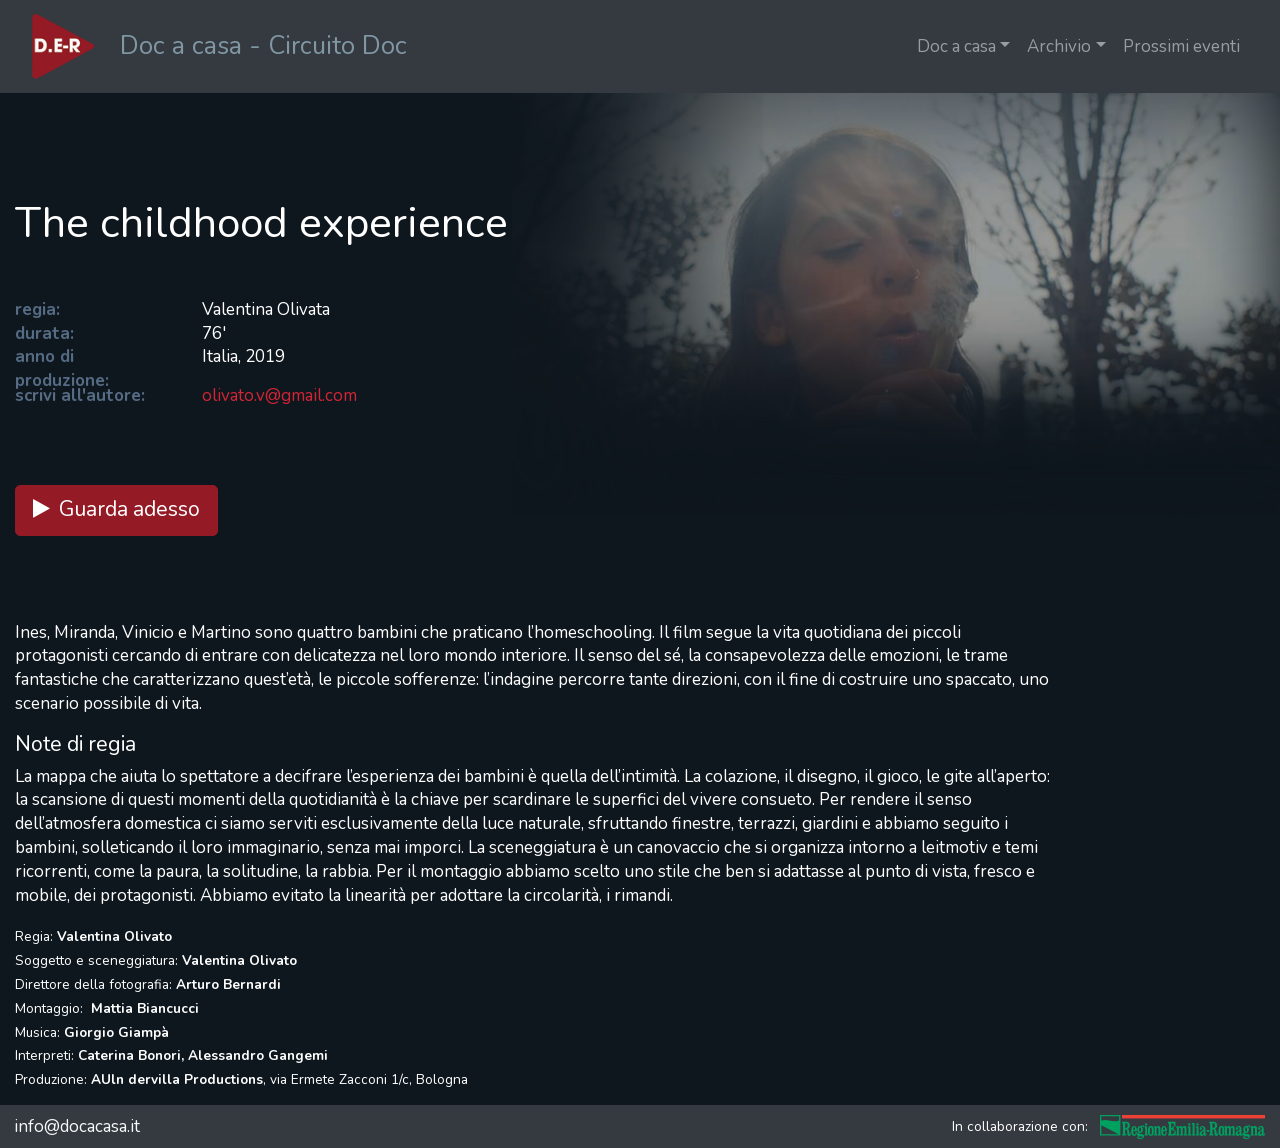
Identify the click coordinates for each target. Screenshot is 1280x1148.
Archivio (1059, 46)
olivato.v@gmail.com (279, 395)
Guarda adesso (116, 509)
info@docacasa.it (77, 1126)
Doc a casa (956, 46)
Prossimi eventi (1181, 46)
